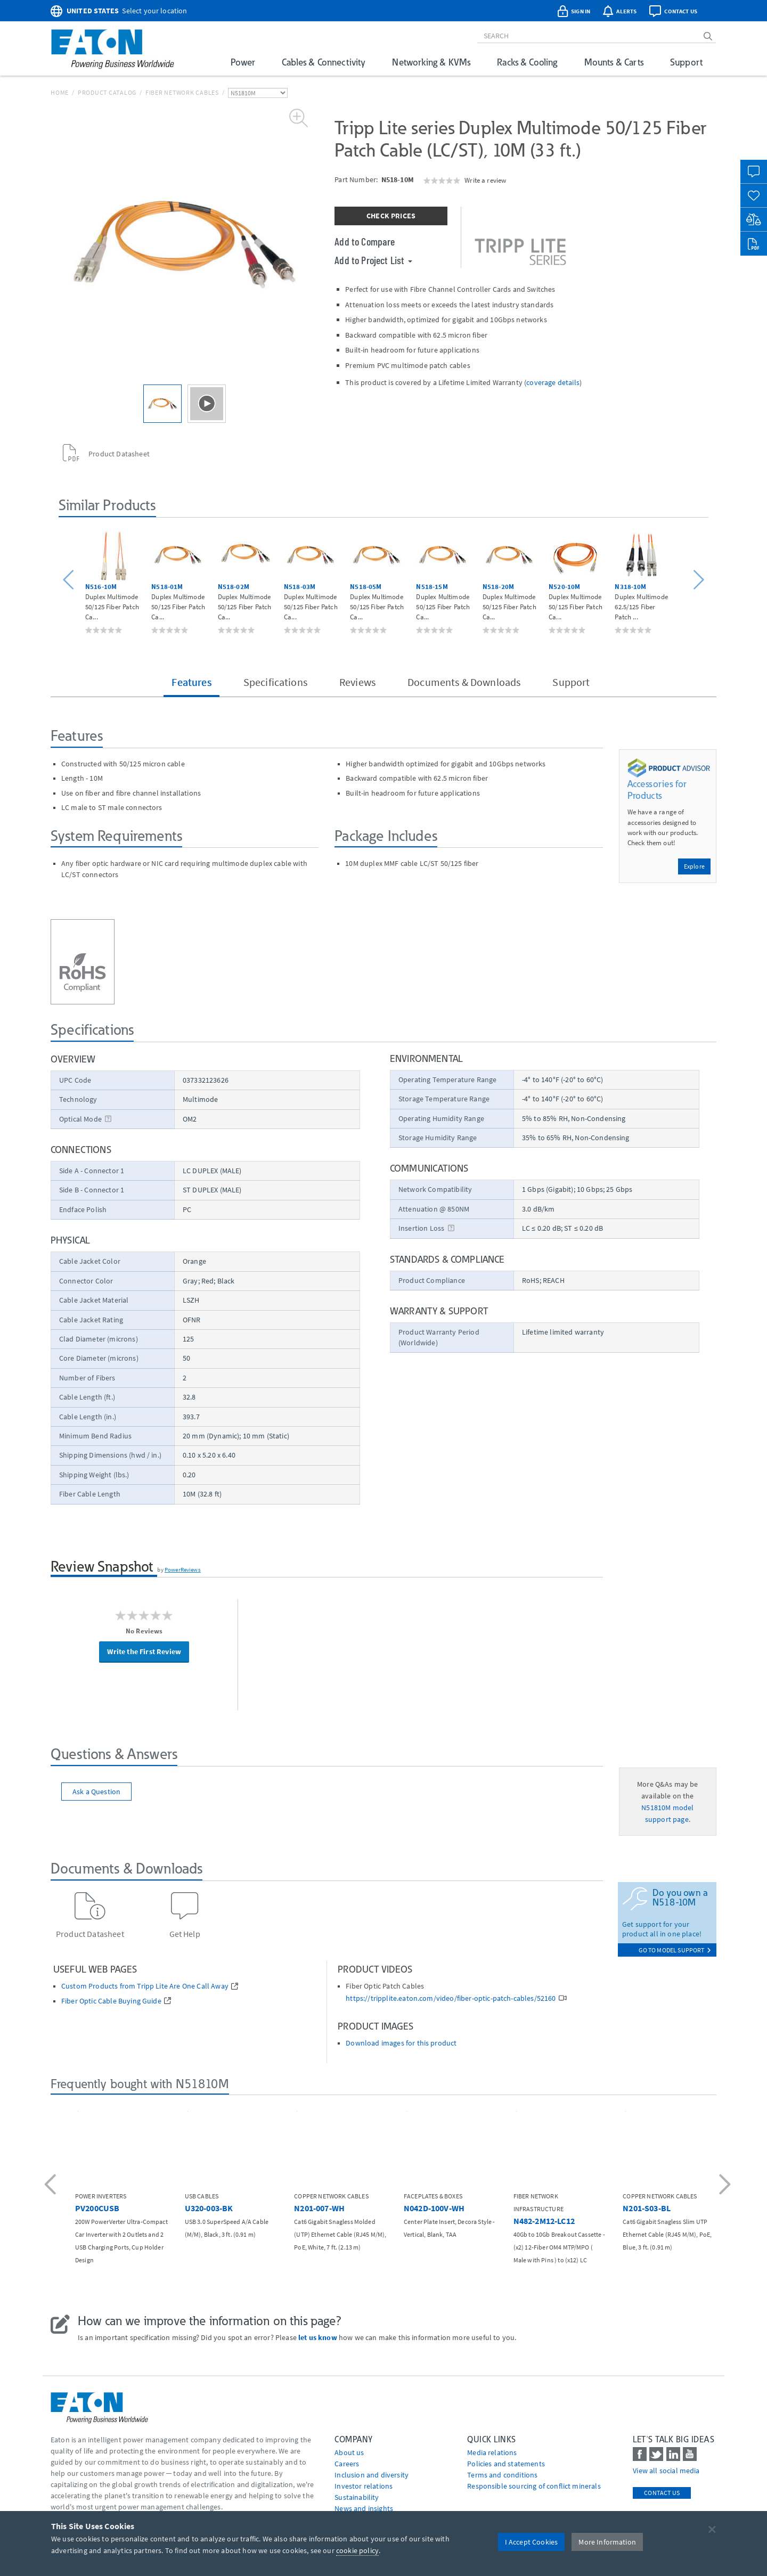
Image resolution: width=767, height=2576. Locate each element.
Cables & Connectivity (323, 62)
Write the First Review (144, 1651)
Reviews (357, 682)
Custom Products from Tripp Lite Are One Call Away (145, 1986)
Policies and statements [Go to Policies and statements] (506, 2463)
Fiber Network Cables (182, 92)
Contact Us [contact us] (662, 2493)
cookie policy (357, 2550)
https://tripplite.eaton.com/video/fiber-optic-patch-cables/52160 (451, 1998)
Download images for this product (401, 2043)
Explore (694, 866)
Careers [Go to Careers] (346, 2463)
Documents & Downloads (463, 682)
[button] (70, 580)
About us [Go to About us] (349, 2452)
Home (60, 92)
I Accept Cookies (531, 2542)
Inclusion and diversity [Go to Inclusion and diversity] (371, 2475)
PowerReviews (183, 1569)
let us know (317, 2337)
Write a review (485, 180)
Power (243, 62)
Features (191, 682)
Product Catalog (107, 92)
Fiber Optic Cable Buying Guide (111, 2001)
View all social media (666, 2470)
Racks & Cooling (527, 62)
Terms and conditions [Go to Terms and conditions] (502, 2475)
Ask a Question (96, 1791)
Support (686, 62)
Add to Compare (364, 241)
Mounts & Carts (613, 62)
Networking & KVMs (431, 62)
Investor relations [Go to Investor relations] (363, 2486)
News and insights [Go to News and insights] (363, 2508)
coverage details (553, 382)
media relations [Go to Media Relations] (492, 2452)
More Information (607, 2542)
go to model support (675, 1950)
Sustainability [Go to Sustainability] (356, 2497)
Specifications (275, 682)
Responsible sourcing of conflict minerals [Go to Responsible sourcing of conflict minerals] (534, 2486)
